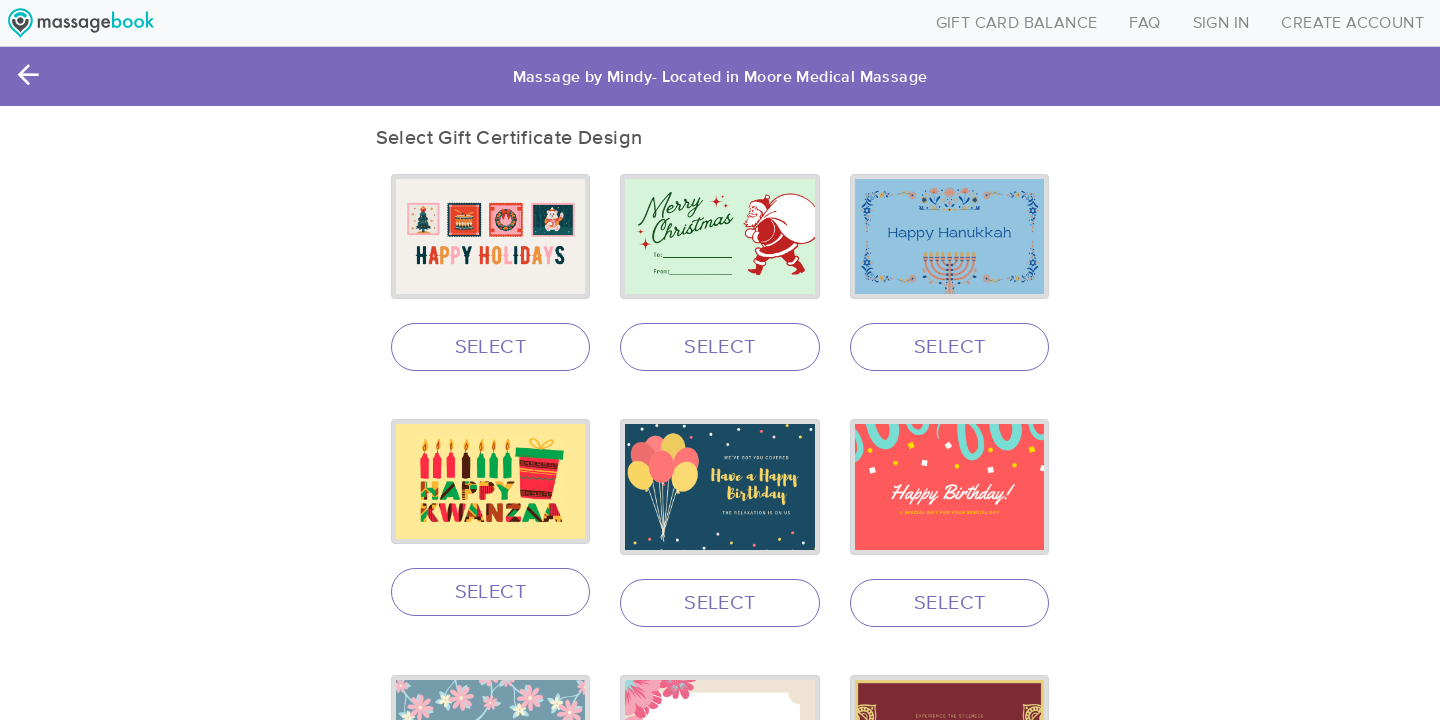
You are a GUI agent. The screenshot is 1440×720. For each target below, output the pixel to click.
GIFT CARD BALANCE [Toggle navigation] (1017, 23)
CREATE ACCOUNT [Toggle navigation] (1352, 23)
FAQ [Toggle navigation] (1144, 23)
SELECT (490, 347)
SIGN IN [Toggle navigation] (1221, 23)
